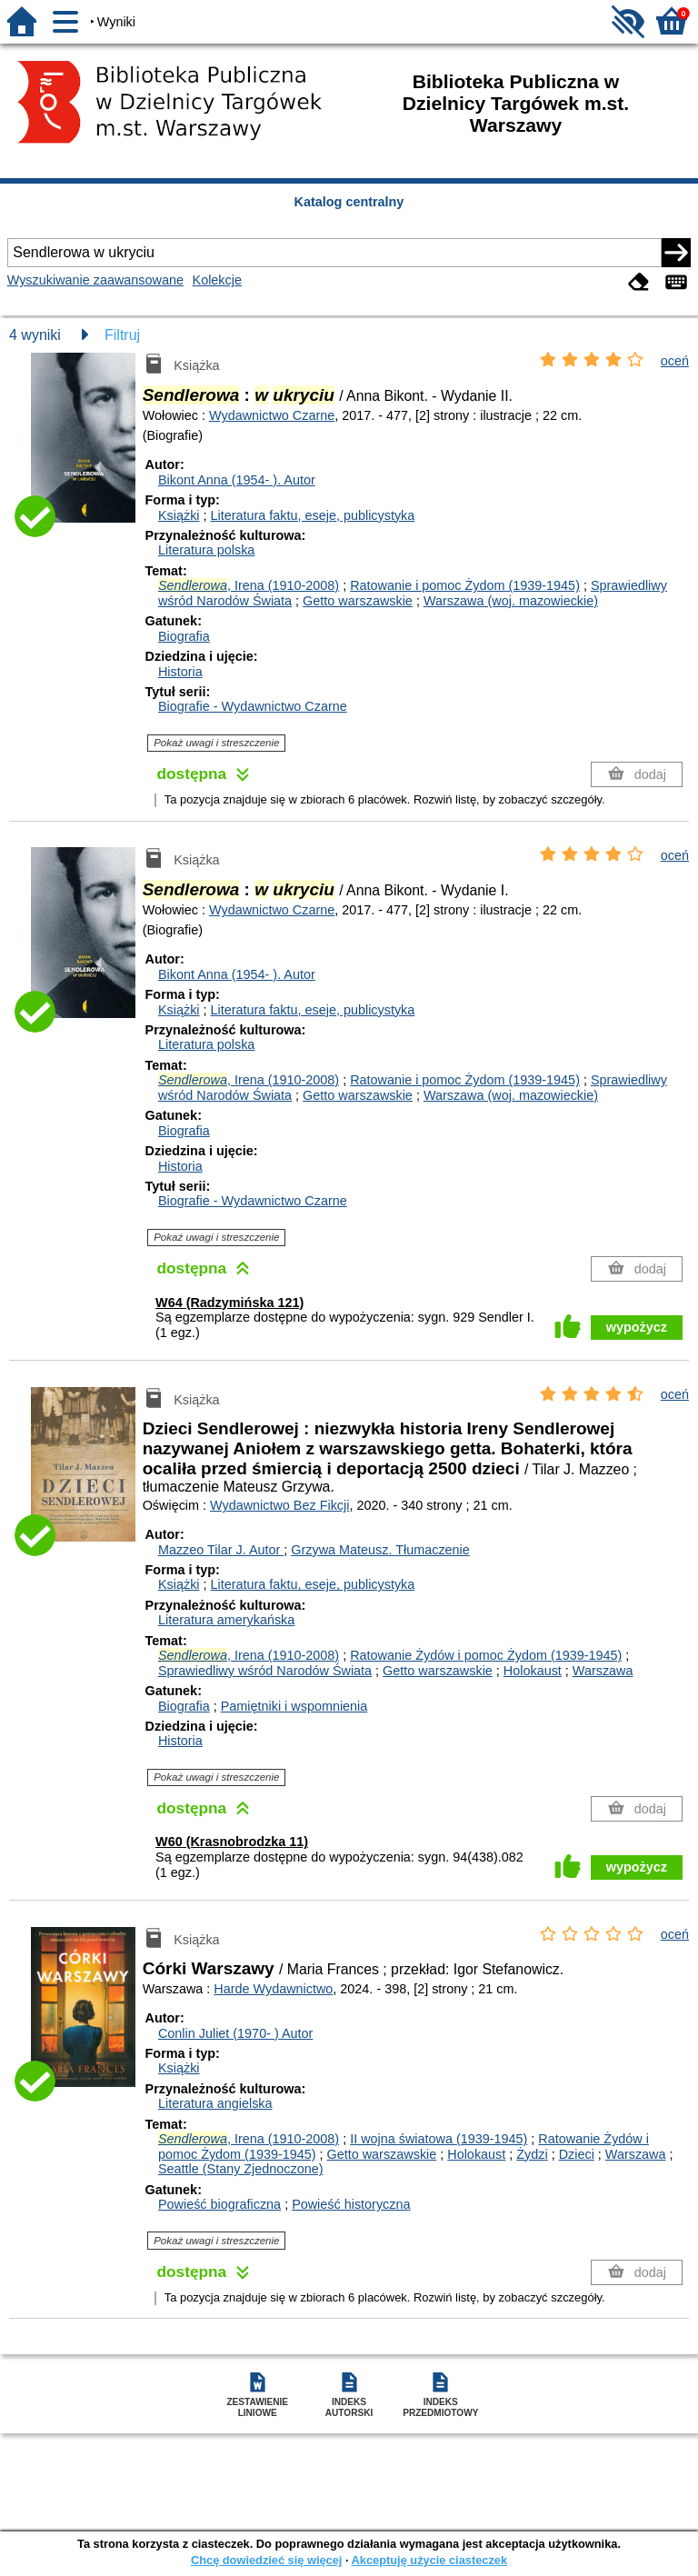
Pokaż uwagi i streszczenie (216, 742)
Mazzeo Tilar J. (221, 1550)
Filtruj (122, 335)
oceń (675, 361)
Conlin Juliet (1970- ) (235, 2033)
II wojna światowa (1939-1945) (438, 2139)
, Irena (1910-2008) (248, 585)
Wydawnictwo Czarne (271, 415)
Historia (180, 671)
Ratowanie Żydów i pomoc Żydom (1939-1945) (486, 1655)
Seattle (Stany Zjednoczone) (241, 2169)
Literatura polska (206, 550)
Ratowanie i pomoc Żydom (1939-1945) (465, 585)
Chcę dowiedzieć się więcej (266, 2560)
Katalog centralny (349, 202)
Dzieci (576, 2154)
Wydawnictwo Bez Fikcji (279, 1505)
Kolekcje (217, 280)
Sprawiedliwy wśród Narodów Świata (265, 1670)
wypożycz (636, 1327)
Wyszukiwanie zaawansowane (95, 280)
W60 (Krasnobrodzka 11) (231, 1841)
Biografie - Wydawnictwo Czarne (252, 706)
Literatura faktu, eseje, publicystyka (313, 515)
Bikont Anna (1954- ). (236, 480)
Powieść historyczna (351, 2204)
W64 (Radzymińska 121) (229, 1302)
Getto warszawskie (358, 601)
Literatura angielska (215, 2103)
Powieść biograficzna (219, 2204)
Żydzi (531, 2154)
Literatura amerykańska (226, 1619)
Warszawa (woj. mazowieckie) (511, 601)
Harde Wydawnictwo (273, 1989)
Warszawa (603, 1670)
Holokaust (533, 1670)
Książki (179, 515)
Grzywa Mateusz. (380, 1550)
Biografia (184, 636)
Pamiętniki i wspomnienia (294, 1706)
